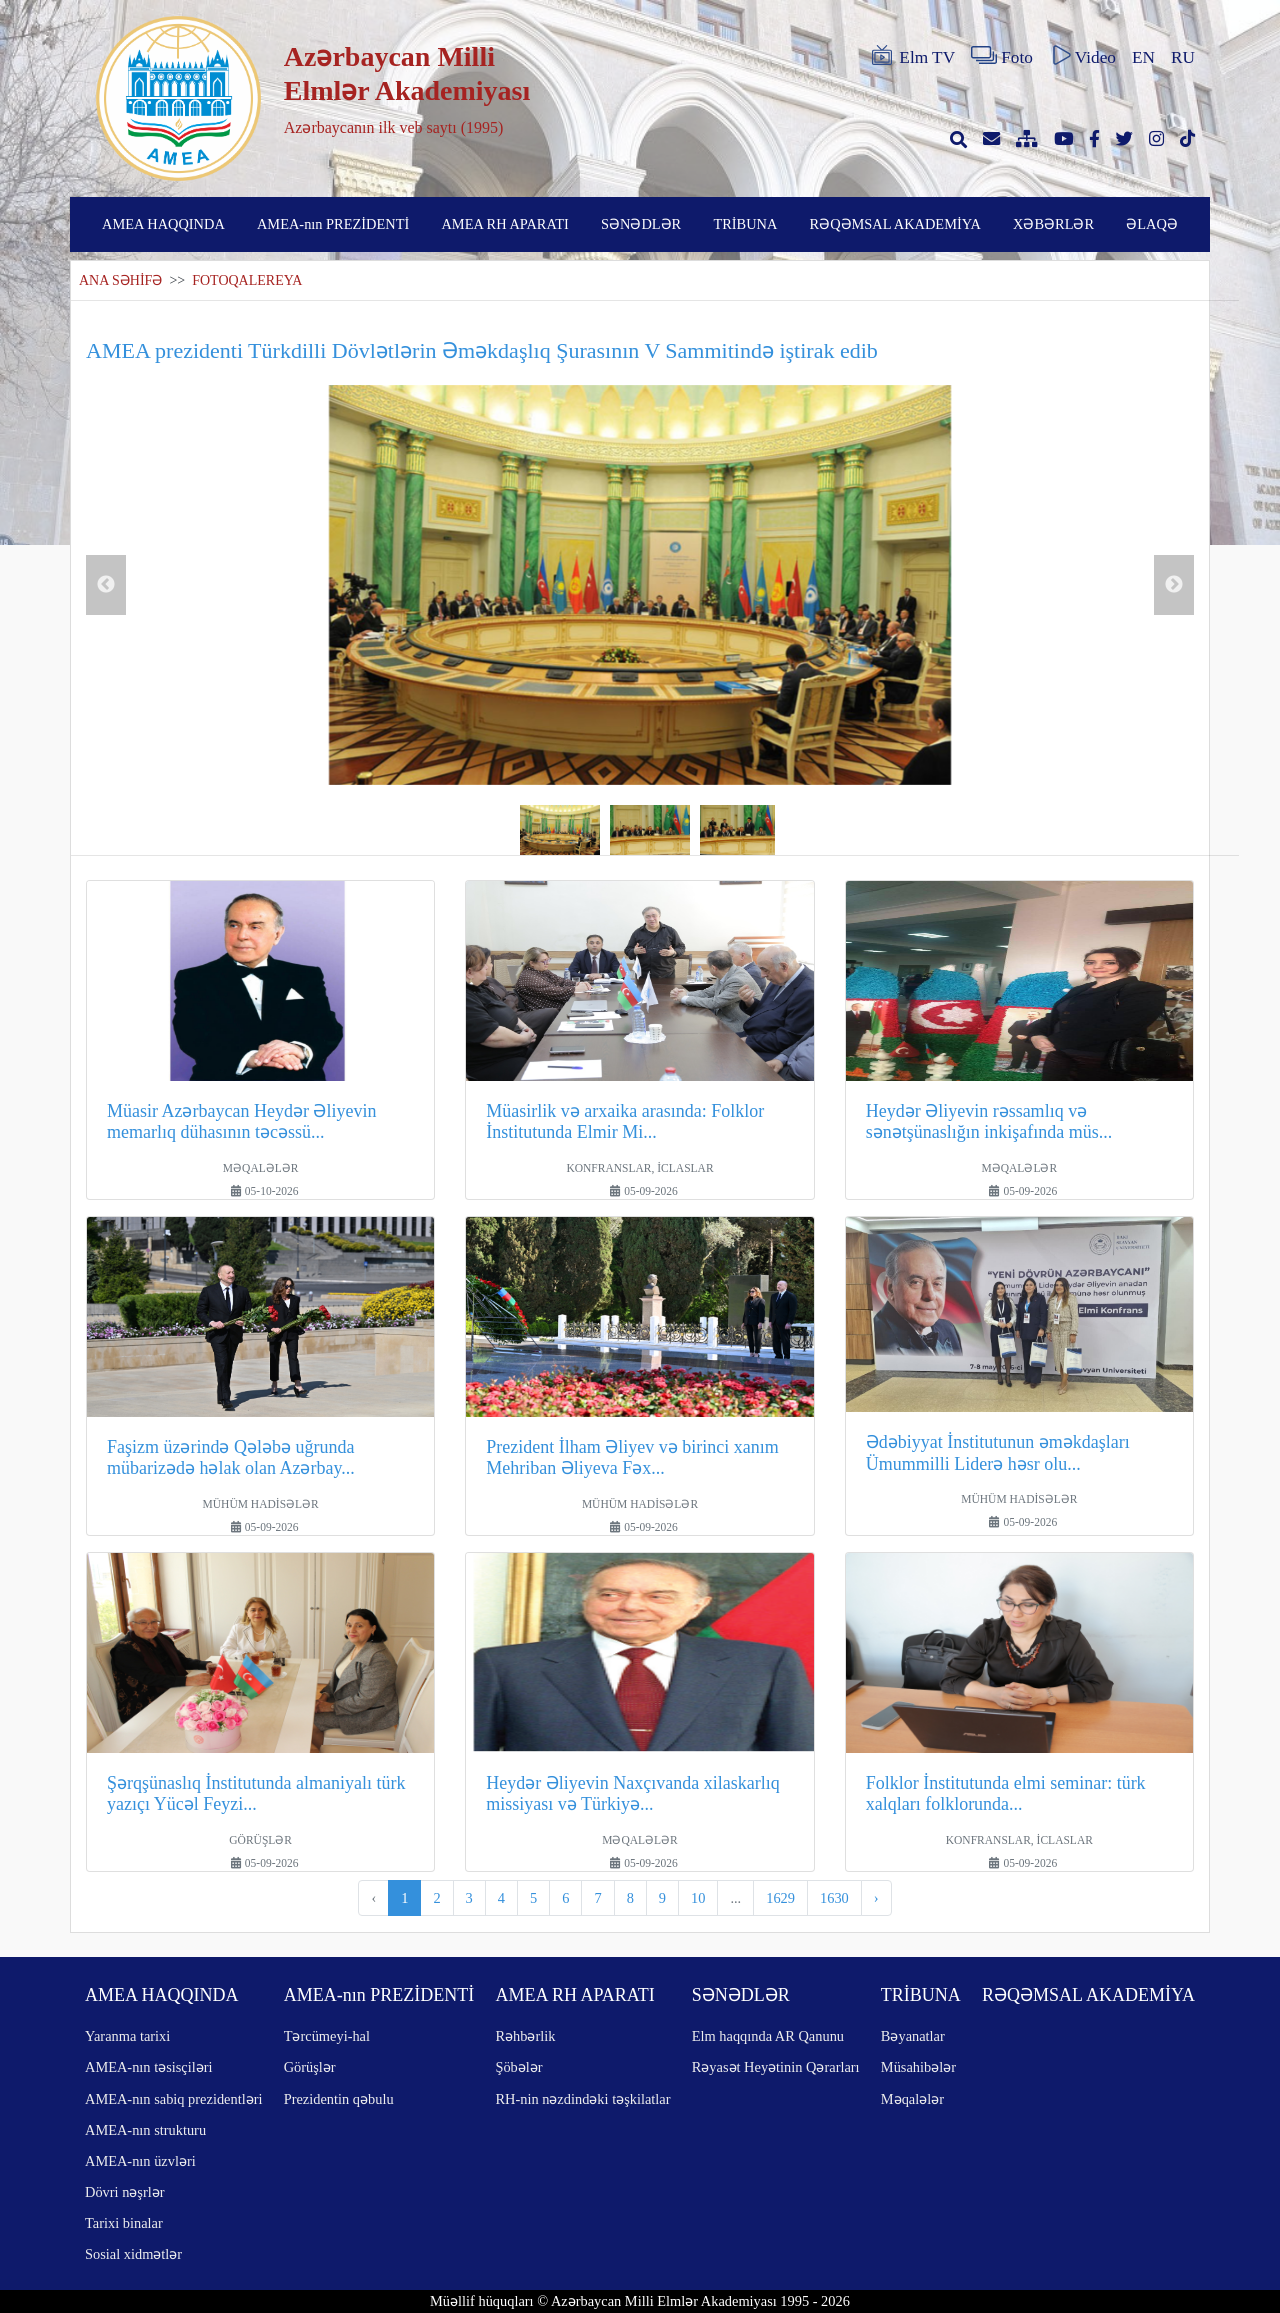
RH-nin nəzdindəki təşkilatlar (582, 2099)
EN (1143, 57)
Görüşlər (310, 2067)
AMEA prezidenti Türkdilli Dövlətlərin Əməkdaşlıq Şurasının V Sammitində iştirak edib (482, 350)
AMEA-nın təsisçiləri (149, 2067)
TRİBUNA (745, 224)
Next (1174, 585)
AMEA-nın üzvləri (140, 2161)
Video (1082, 56)
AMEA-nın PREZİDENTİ (333, 224)
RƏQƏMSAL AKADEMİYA (895, 224)
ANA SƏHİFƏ (120, 280)
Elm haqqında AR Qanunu (768, 2036)
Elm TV (912, 56)
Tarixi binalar (124, 2223)
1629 (780, 1898)
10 (698, 1898)
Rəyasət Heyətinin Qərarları (776, 2067)
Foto (1002, 56)
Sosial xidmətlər (133, 2254)
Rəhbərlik (525, 2036)
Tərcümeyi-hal (327, 2036)
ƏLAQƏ (1152, 224)
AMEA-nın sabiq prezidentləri (173, 2099)
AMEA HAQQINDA (163, 224)
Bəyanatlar (913, 2036)
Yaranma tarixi (127, 2036)
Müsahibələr (918, 2067)
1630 (834, 1898)
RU (1183, 57)
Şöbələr (518, 2067)
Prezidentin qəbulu (339, 2099)
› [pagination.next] (876, 1898)
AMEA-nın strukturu (145, 2130)
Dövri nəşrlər (125, 2192)
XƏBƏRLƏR (1053, 224)
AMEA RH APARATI (504, 224)
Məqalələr (912, 2099)
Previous (106, 585)
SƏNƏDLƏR (641, 224)
